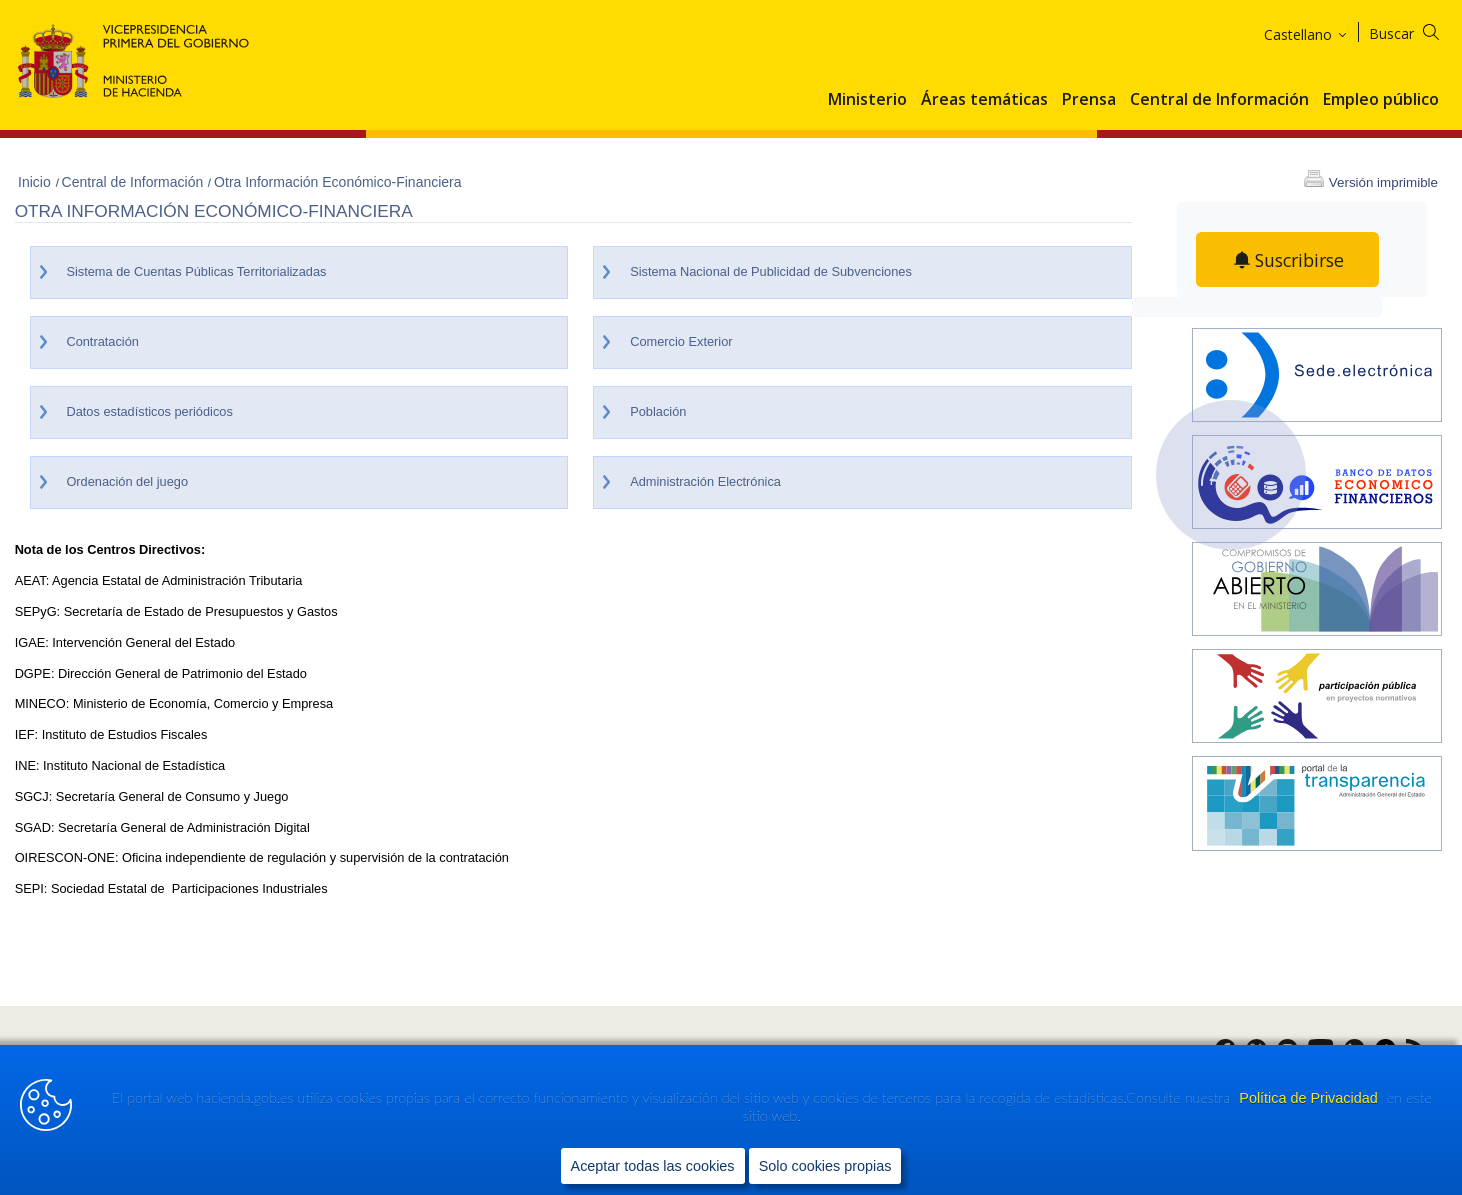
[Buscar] (1416, 30)
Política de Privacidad (1310, 1099)
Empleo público (1381, 100)
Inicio (36, 182)
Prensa (1089, 100)
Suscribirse (1300, 260)
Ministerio (867, 100)
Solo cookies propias (825, 1166)
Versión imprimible (1383, 182)
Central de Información (1219, 100)
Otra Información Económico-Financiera (337, 182)
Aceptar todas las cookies (653, 1166)
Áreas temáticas (984, 100)
